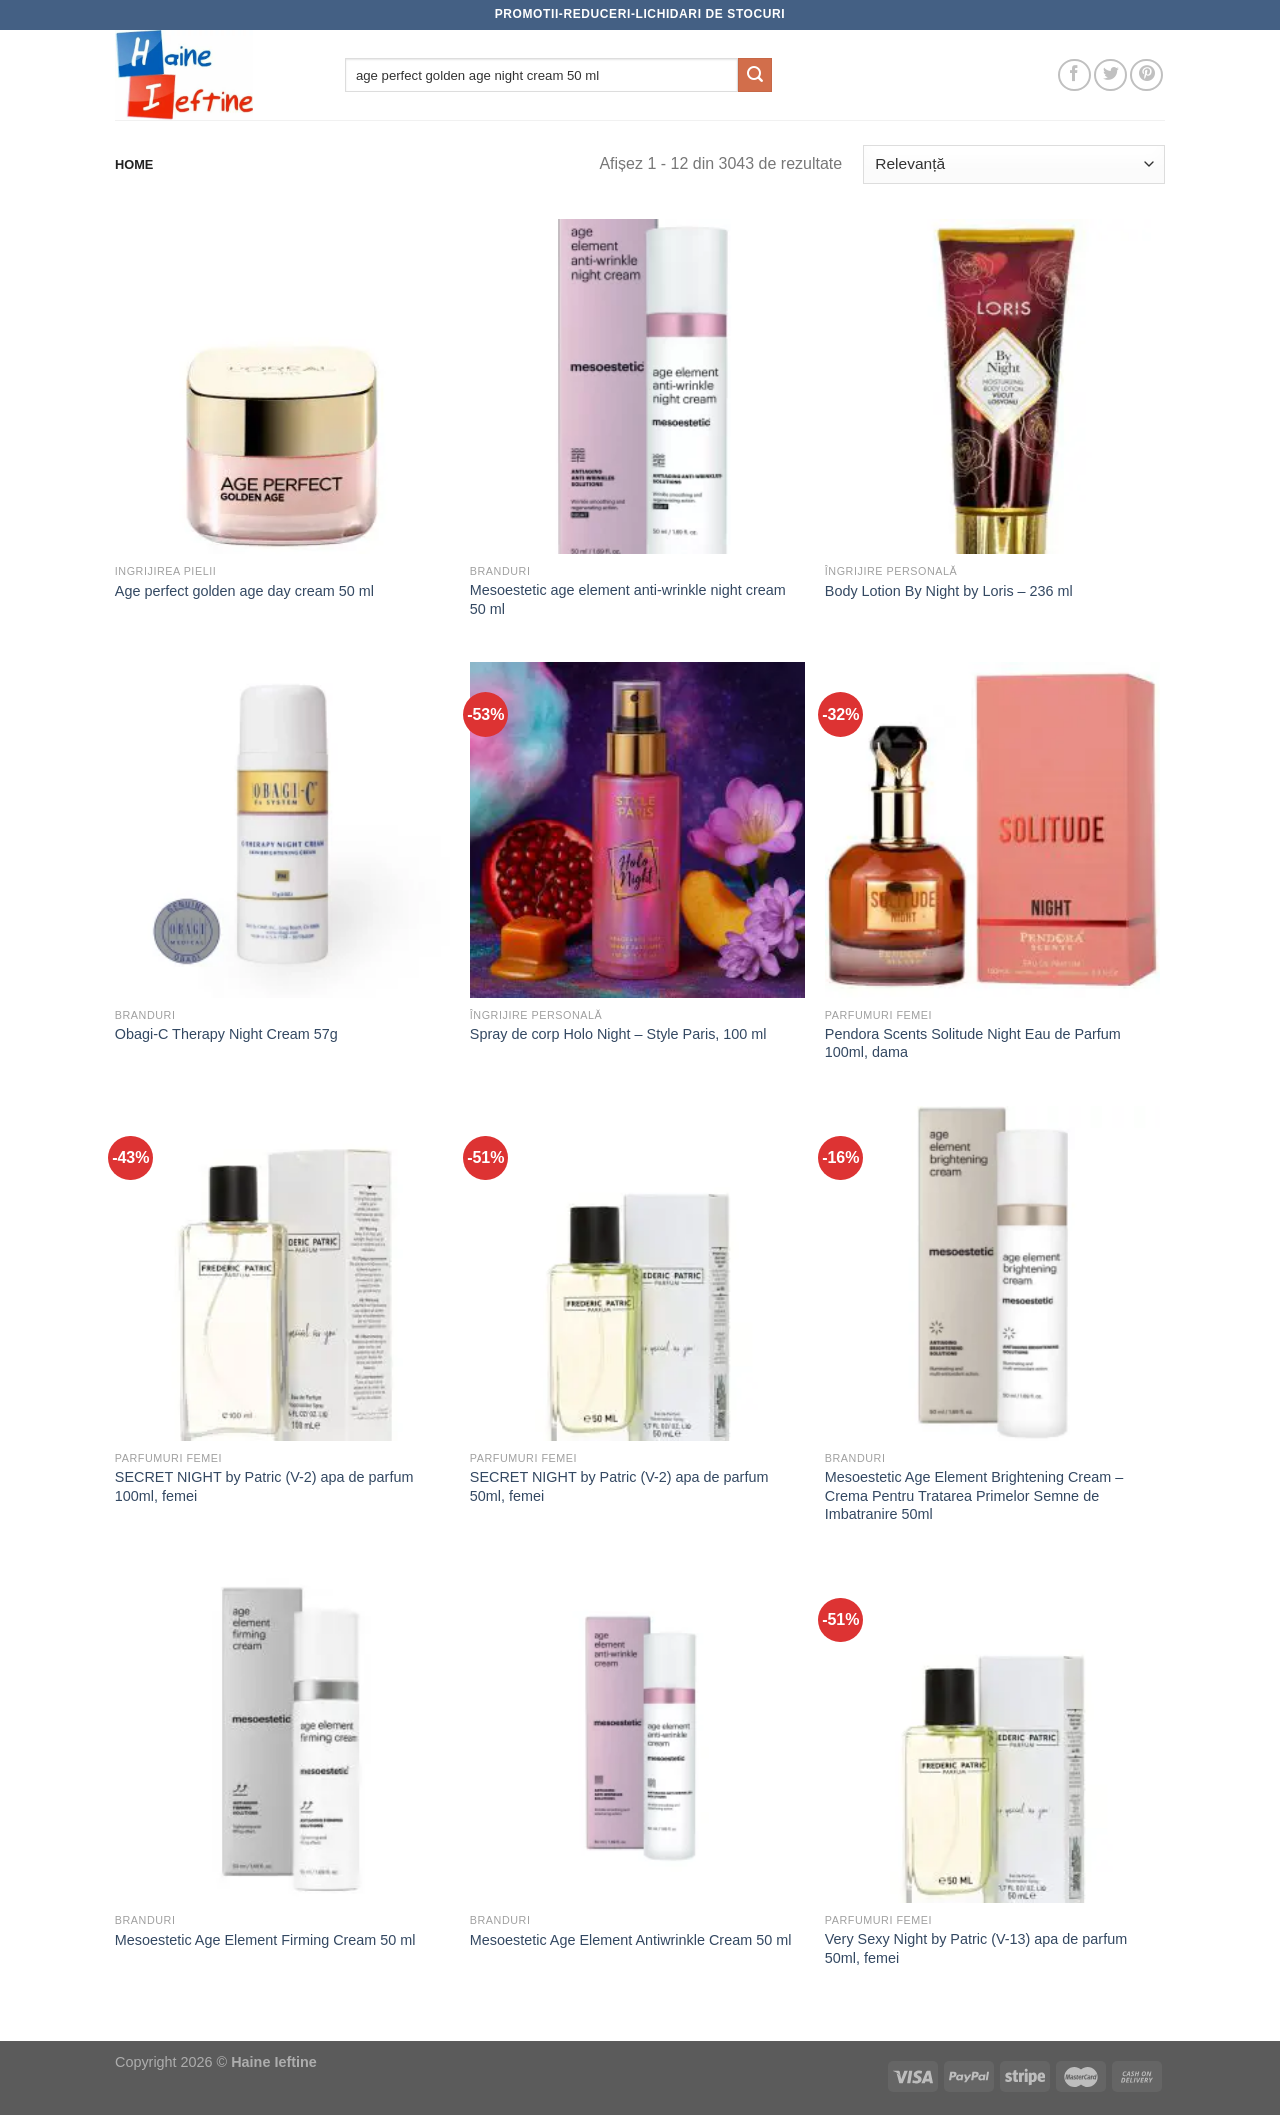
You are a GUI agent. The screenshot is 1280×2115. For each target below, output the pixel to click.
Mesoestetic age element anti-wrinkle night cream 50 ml (628, 599)
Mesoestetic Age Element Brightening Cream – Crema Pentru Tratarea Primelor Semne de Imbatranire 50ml (974, 1495)
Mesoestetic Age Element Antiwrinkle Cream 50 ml (631, 1940)
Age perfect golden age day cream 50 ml (244, 591)
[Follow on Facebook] (1074, 75)
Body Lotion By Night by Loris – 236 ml (949, 591)
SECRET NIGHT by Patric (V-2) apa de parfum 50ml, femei (619, 1486)
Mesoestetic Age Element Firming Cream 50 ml (265, 1940)
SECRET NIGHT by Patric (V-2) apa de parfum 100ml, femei (264, 1486)
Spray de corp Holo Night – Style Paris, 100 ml (618, 1034)
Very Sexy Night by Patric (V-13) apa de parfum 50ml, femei (976, 1948)
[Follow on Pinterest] (1146, 75)
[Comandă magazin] (1014, 164)
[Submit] (755, 75)
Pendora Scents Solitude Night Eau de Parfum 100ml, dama (973, 1043)
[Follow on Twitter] (1110, 75)
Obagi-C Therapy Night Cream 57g (226, 1034)
